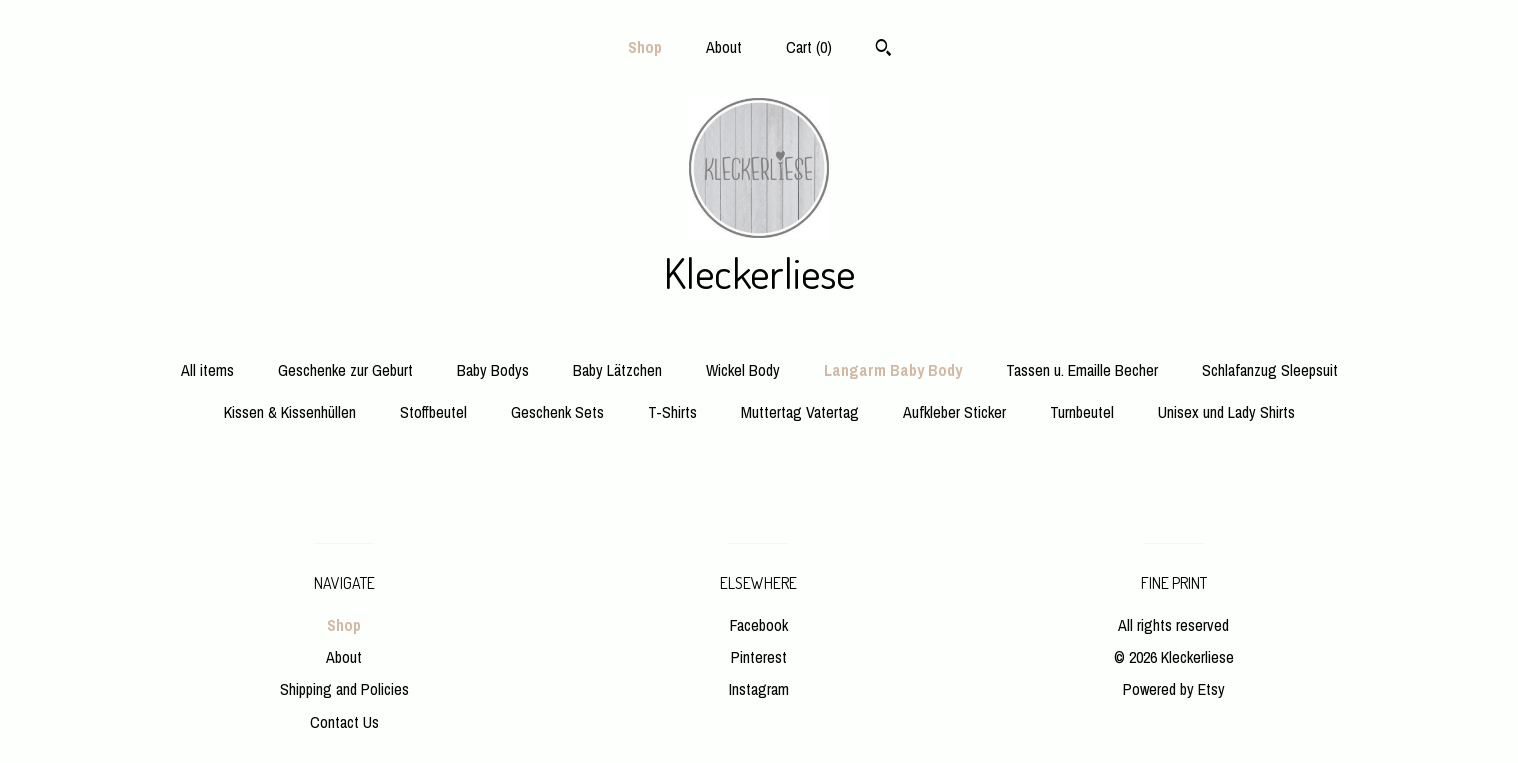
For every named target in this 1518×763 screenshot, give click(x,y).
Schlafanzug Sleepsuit (1270, 370)
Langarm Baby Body (893, 370)
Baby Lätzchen (617, 370)
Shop (645, 47)
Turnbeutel (1082, 412)
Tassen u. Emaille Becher (1082, 370)
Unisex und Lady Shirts (1226, 412)
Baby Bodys (493, 370)
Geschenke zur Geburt (345, 370)
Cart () (809, 47)
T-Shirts (672, 412)
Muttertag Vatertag (800, 412)
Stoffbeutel (433, 412)
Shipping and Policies (344, 689)
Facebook (759, 625)
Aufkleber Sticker (954, 412)
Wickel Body (743, 370)
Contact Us (344, 722)
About (724, 47)
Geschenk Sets (557, 412)
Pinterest (759, 657)
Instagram (759, 689)
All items (207, 370)
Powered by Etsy (1174, 689)
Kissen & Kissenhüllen (290, 412)
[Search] (883, 50)
